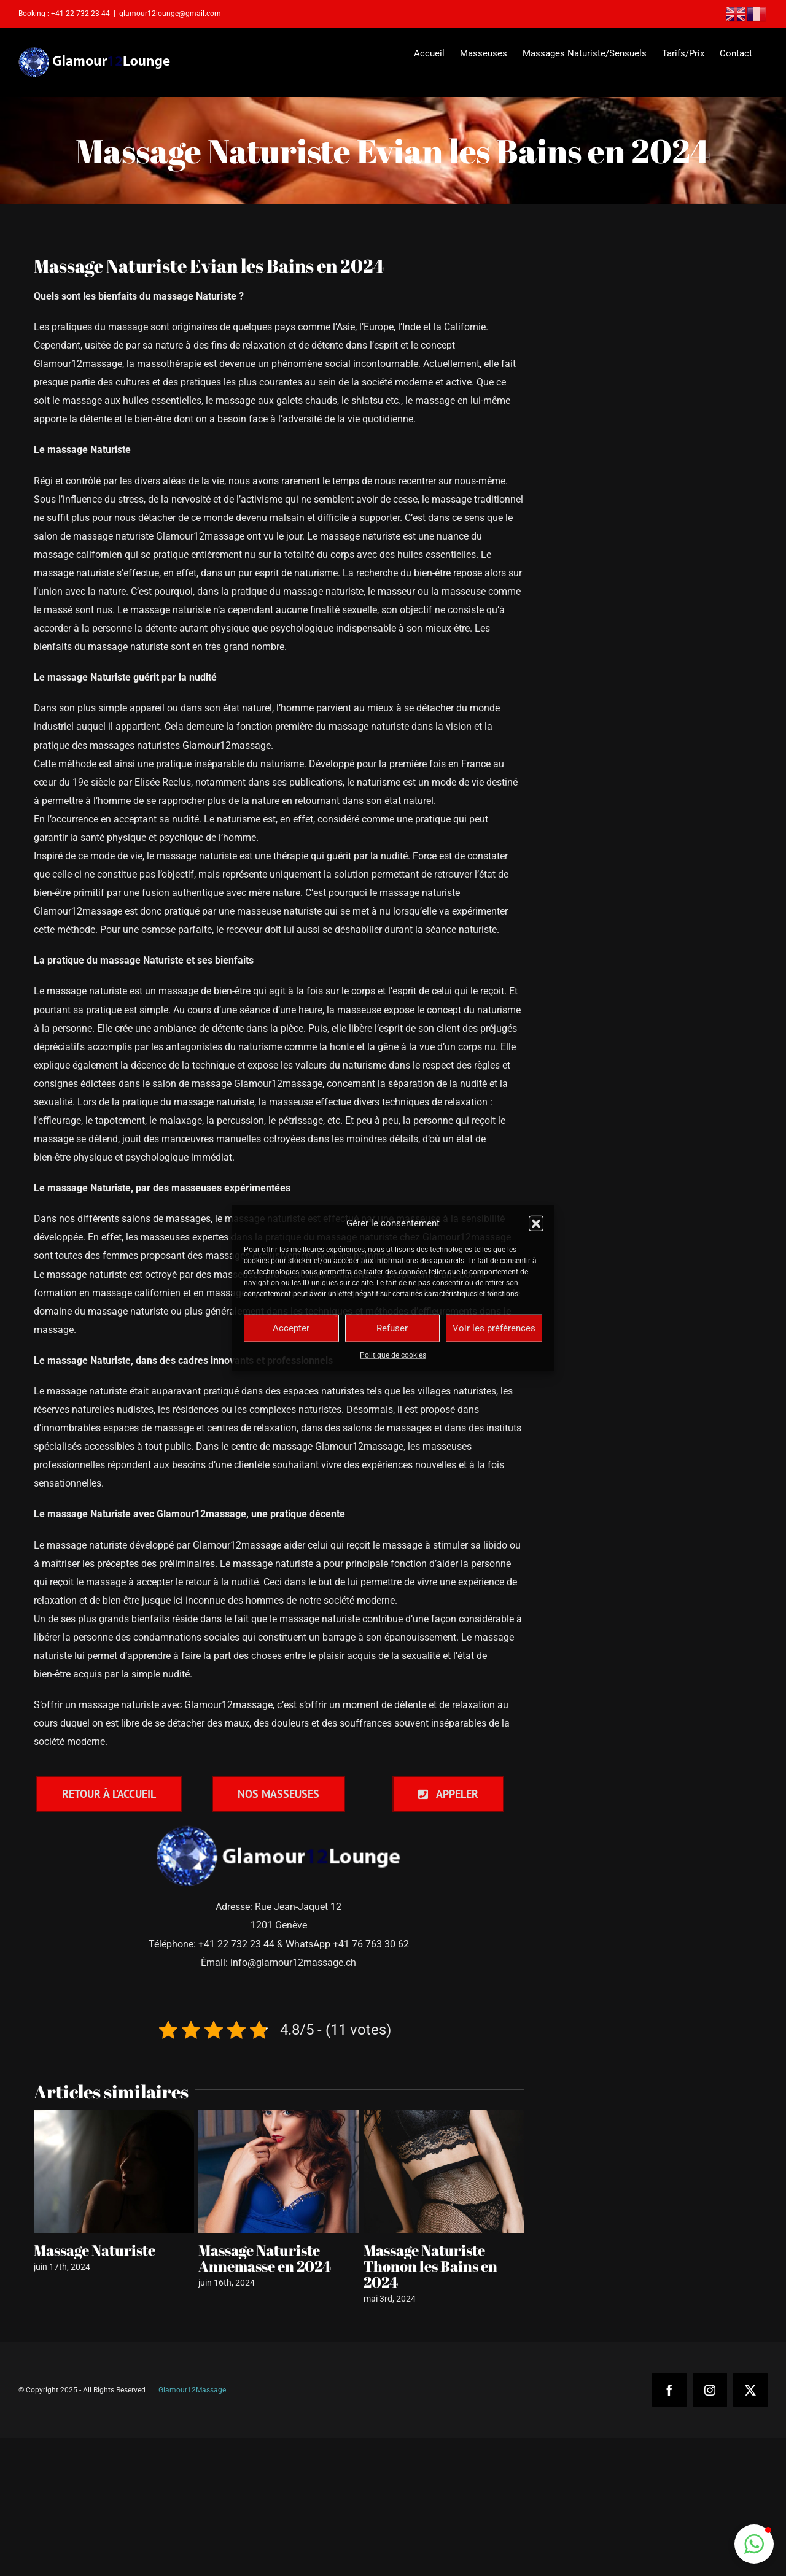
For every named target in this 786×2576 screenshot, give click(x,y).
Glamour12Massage (192, 2390)
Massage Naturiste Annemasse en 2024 (264, 2258)
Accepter (291, 1328)
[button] (536, 1222)
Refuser (392, 1328)
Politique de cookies (393, 1354)
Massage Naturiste (94, 2250)
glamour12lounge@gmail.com (170, 13)
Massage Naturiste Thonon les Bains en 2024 (430, 2266)
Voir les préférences (494, 1328)
